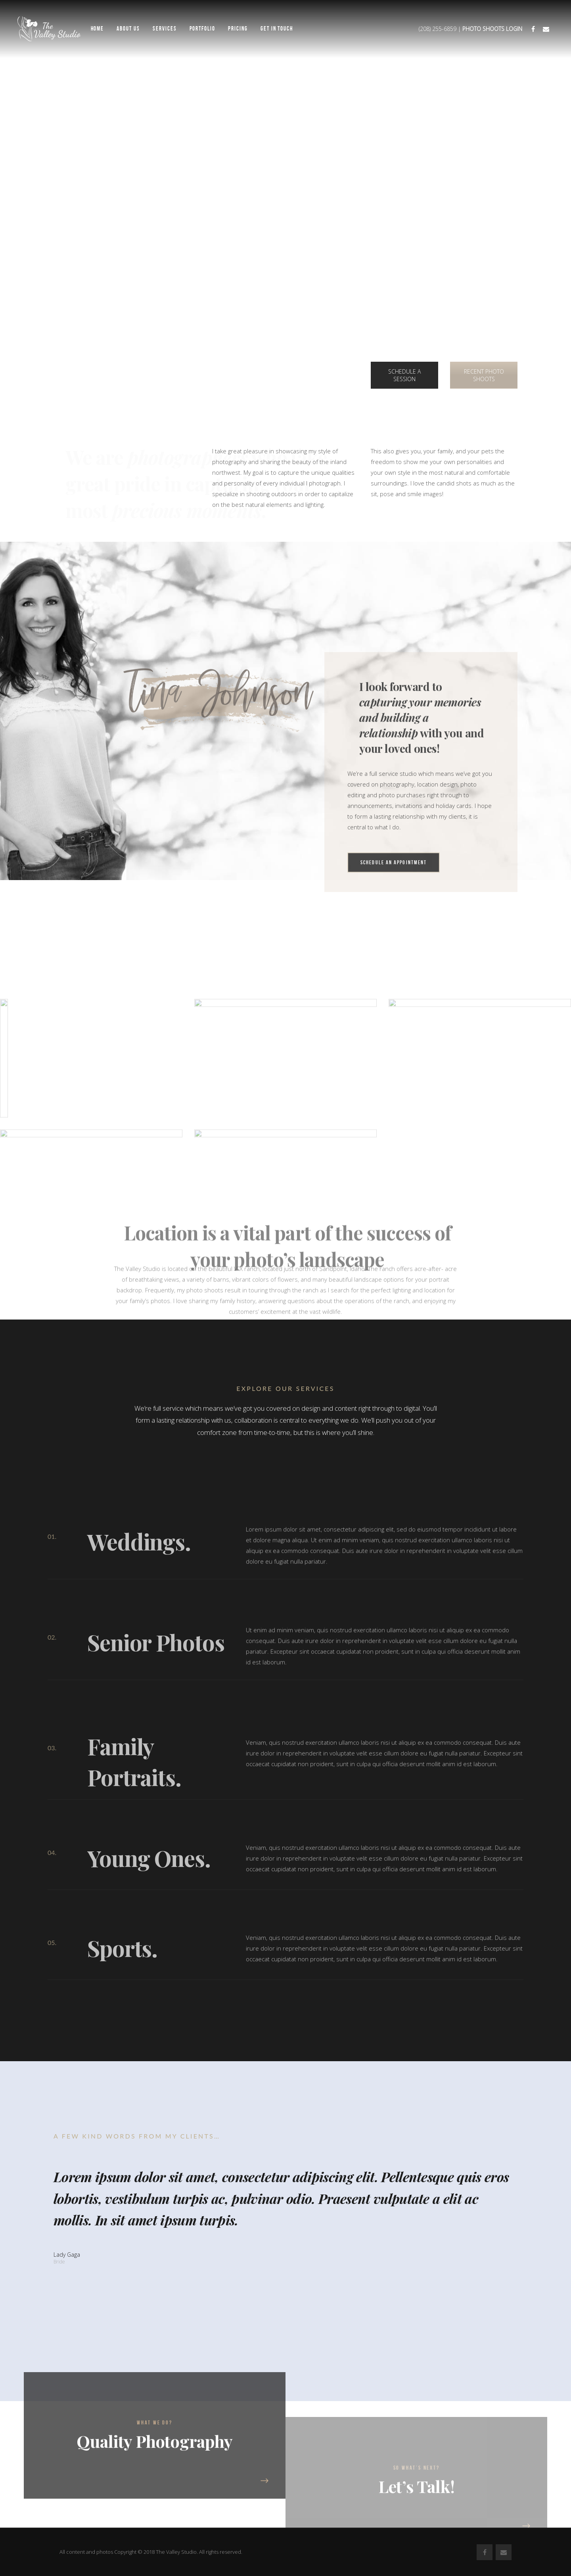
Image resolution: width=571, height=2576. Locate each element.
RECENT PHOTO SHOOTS (484, 375)
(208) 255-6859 (437, 29)
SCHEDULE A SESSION (404, 375)
